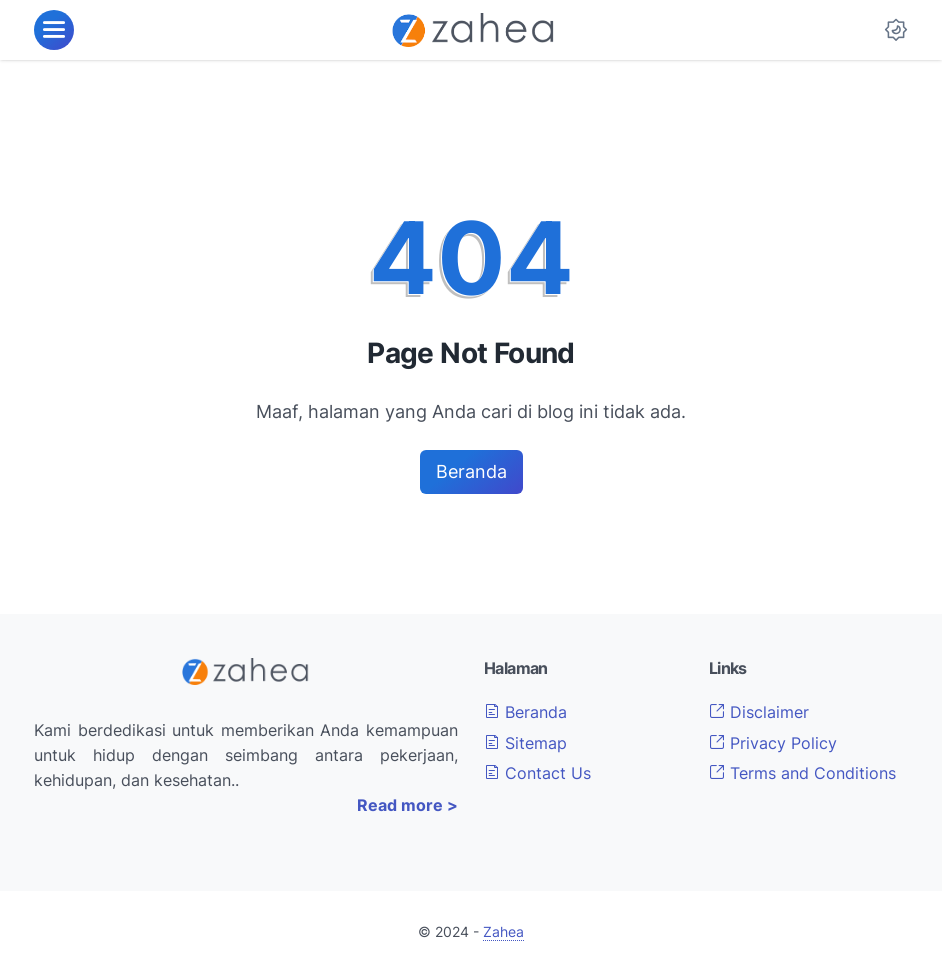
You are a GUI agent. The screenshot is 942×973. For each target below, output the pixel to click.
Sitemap (525, 743)
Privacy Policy (773, 743)
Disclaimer (759, 712)
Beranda (471, 471)
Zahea (503, 931)
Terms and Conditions (802, 773)
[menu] (54, 30)
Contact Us (537, 773)
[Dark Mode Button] (896, 30)
